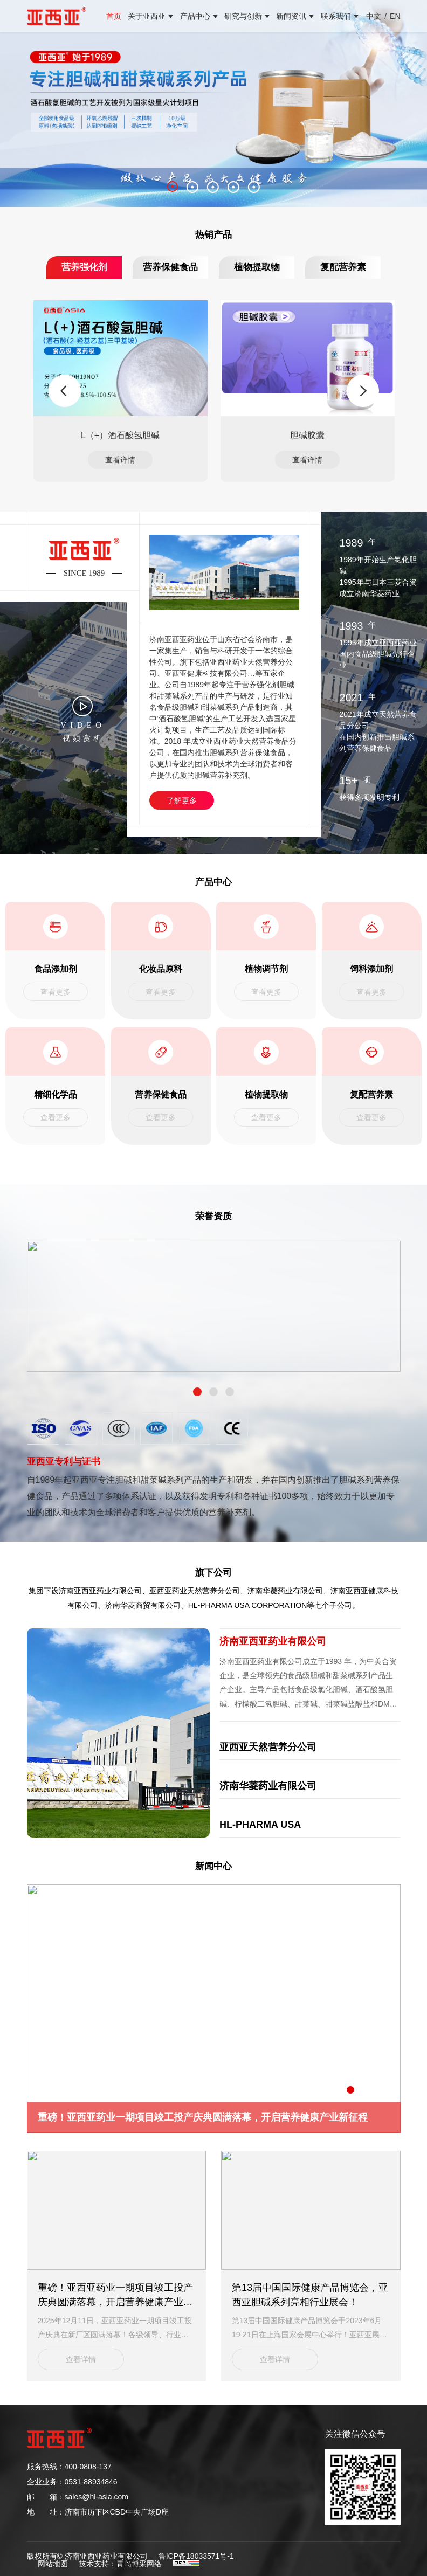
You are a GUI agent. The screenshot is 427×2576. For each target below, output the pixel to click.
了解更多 (182, 800)
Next (363, 391)
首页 (113, 16)
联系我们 (336, 16)
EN (395, 16)
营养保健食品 (170, 267)
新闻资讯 (291, 16)
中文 (373, 16)
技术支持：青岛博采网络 (120, 2561)
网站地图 (53, 2561)
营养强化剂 (84, 267)
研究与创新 (243, 16)
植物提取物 (257, 267)
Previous (65, 391)
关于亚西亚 (147, 16)
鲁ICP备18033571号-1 (196, 2554)
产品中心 (195, 16)
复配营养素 (343, 267)
